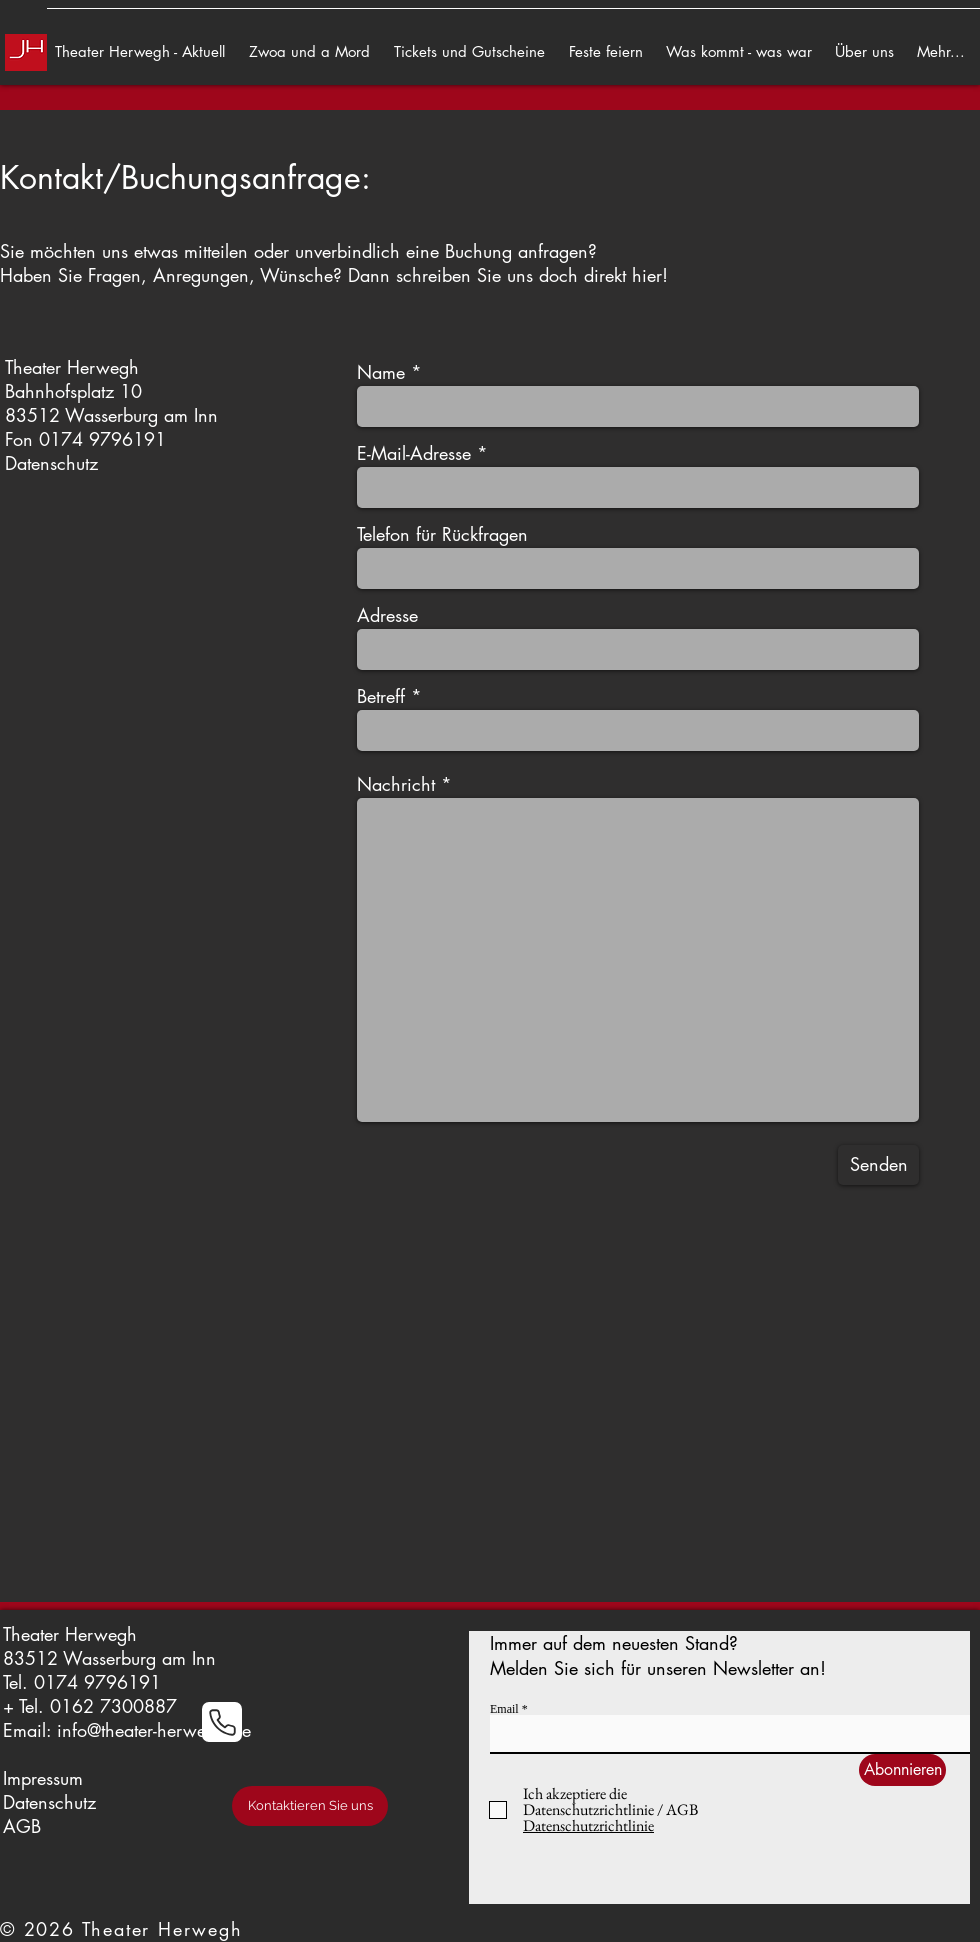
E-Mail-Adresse (414, 453)
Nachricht (396, 784)
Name (381, 372)
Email (504, 1709)
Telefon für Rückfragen (442, 534)
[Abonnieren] (902, 1770)
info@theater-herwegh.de (154, 1730)
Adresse (387, 615)
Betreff (381, 696)
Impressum (43, 1778)
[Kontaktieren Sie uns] (310, 1806)
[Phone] (222, 1722)
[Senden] (878, 1165)
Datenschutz (51, 463)
